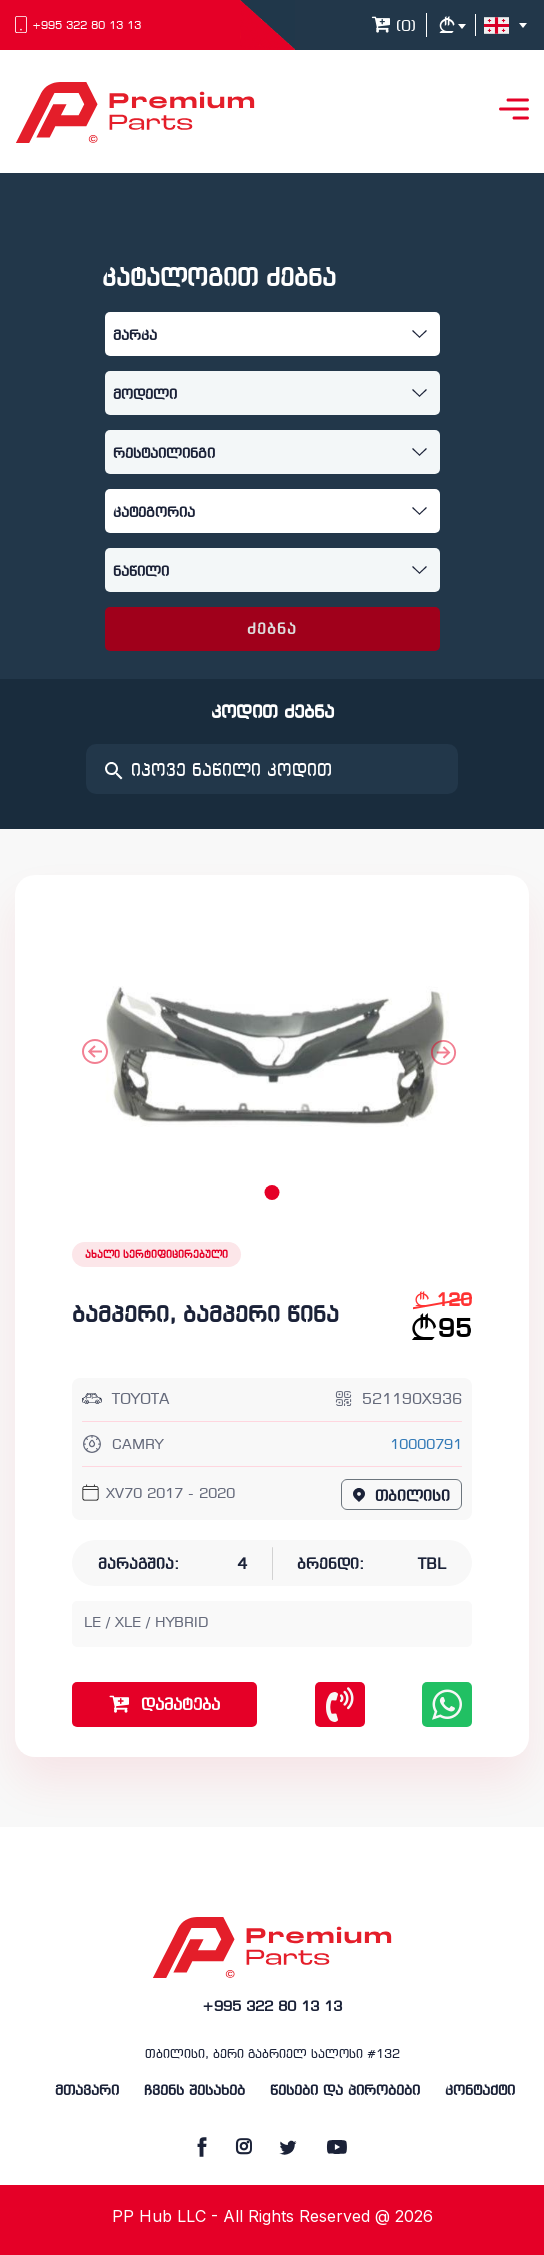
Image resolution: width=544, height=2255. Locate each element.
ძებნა (272, 630)
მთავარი (87, 2091)
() (394, 27)
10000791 (426, 1445)
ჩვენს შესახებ (194, 2091)
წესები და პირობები (345, 2091)
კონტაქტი (480, 2091)
